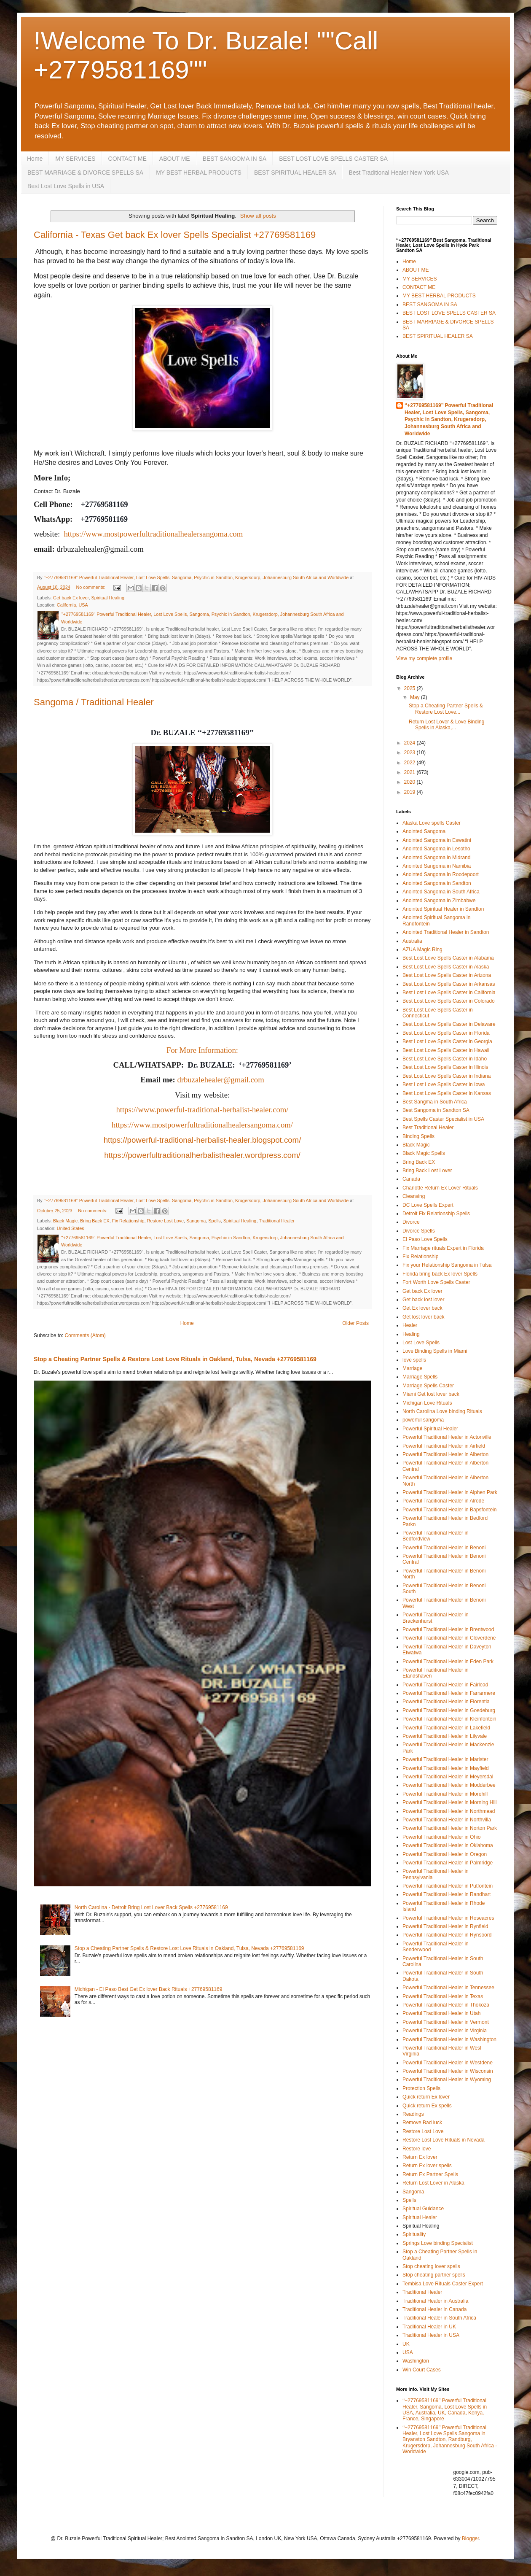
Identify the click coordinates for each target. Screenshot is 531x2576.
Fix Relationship (128, 1220)
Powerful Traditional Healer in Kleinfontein (449, 1719)
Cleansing (413, 1196)
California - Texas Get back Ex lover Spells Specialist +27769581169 (175, 234)
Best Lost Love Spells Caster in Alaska (445, 967)
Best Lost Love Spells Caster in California (449, 992)
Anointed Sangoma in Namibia (436, 866)
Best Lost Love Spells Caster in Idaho (444, 1059)
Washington (415, 2361)
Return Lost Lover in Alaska (433, 2183)
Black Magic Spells (423, 1153)
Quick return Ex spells (427, 2106)
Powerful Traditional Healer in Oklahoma (447, 1845)
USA (407, 2352)
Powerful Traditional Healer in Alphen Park (449, 1492)
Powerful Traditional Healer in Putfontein (447, 1886)
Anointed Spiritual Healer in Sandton (443, 909)
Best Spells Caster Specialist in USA (443, 1119)
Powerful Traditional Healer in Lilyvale (444, 1736)
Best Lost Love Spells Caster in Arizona (446, 975)
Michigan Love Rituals (427, 1403)
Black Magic (65, 1220)
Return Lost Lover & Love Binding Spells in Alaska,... (446, 725)
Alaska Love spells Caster (431, 823)
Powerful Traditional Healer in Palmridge (447, 1863)
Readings (413, 2114)
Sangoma (196, 1220)
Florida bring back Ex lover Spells (439, 1274)
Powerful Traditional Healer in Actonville (446, 1437)
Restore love (416, 2149)
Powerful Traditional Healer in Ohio (441, 1837)
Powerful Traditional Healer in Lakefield (446, 1728)
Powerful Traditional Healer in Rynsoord (446, 1935)
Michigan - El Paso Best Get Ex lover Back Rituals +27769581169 (149, 1989)
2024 (410, 743)
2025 (410, 688)
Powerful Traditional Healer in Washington (449, 2039)
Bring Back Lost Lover (427, 1170)
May (415, 697)
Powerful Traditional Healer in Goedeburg (448, 1710)
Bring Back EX (95, 1220)
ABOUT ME (174, 158)
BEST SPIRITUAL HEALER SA (295, 172)
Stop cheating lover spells (431, 2266)
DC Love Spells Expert (427, 1205)
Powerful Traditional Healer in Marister (445, 1759)
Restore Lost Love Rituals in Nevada (443, 2140)
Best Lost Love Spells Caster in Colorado (448, 1001)
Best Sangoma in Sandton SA (435, 1110)
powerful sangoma (423, 1420)
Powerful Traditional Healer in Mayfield (445, 1768)
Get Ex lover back (422, 1308)
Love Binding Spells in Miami (434, 1351)
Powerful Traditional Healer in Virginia (444, 2031)
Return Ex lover (419, 2157)
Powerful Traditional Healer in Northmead (448, 1811)
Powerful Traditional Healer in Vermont (445, 2022)
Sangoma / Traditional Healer (94, 702)
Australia (412, 941)
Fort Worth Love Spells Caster (436, 1282)
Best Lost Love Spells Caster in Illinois (445, 1067)
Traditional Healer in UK (429, 2327)
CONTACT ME (127, 158)
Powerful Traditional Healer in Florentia (446, 1702)
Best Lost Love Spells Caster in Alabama (448, 958)
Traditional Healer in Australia (435, 2301)
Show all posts (258, 216)
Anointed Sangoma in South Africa (441, 892)
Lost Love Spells (421, 1343)
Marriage (412, 1368)
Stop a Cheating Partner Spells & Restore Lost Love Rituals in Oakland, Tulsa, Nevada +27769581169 (175, 1359)
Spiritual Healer (419, 2217)
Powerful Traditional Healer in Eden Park (447, 1661)
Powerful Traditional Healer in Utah (441, 2013)
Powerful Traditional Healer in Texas (442, 1996)
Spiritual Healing (107, 597)
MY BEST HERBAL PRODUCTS (198, 172)
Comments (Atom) (84, 1335)
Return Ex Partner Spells (430, 2174)
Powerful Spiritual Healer (430, 1429)
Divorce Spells (418, 1231)
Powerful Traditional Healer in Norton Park (449, 1828)
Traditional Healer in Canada (434, 2309)
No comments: (91, 587)
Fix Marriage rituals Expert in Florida (443, 1248)
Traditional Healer (277, 1220)
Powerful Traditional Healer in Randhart (446, 1894)
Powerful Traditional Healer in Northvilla (446, 1820)
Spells (214, 1220)
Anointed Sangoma (423, 831)
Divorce (411, 1222)
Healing (411, 1334)
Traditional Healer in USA (430, 2335)
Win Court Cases (421, 2370)
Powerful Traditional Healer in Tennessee (448, 1988)
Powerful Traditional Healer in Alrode (443, 1501)
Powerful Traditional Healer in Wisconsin (447, 2071)
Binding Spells (418, 1136)
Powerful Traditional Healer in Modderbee (449, 1785)
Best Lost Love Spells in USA (65, 186)
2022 (410, 763)
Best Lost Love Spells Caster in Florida (446, 1033)
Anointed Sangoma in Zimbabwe (438, 901)
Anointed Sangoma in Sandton (436, 883)
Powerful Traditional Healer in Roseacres (448, 1918)
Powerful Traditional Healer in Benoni (443, 1548)
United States (70, 1228)
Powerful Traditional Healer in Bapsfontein (449, 1510)
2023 (410, 752)
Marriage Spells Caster (428, 1386)
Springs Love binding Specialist (437, 2243)
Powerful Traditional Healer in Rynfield (445, 1926)
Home (35, 158)
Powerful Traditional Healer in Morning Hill (449, 1802)
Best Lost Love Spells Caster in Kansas (446, 1093)
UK (406, 2344)
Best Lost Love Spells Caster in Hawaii (445, 1050)
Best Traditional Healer (427, 1127)
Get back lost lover (423, 1300)
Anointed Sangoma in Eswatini (436, 840)
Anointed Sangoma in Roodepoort (440, 874)
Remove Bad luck (422, 2123)
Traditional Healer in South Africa (439, 2318)
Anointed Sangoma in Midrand (436, 857)
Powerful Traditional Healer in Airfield (443, 1446)
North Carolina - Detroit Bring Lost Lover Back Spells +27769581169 (151, 1907)
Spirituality (414, 2234)
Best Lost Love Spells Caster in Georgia (447, 1041)
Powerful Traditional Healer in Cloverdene (449, 1638)
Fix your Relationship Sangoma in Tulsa (446, 1265)
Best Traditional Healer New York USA (398, 172)
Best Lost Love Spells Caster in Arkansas (448, 984)
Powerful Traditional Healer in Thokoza (445, 2005)
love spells (414, 1360)
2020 (410, 782)
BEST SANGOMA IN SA (234, 158)
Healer (409, 1325)
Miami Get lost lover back (430, 1394)
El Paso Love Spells (425, 1239)
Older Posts (355, 1323)
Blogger (470, 2538)
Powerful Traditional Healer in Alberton (445, 1454)
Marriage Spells (419, 1377)
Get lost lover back (423, 1317)
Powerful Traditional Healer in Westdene (447, 2063)
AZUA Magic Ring (422, 949)
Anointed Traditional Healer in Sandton (445, 932)
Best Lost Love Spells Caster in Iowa (443, 1084)
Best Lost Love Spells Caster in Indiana (446, 1076)
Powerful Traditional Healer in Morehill (445, 1794)
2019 (410, 792)
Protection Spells (421, 2088)
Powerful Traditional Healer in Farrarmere (448, 1693)
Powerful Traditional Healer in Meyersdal (447, 1777)
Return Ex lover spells (427, 2166)
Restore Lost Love (165, 1220)
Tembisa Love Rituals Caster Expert (442, 2284)
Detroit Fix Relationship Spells (436, 1214)
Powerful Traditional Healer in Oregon (444, 1854)
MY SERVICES (75, 158)
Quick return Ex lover (426, 2097)
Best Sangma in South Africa (434, 1102)
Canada (411, 1179)
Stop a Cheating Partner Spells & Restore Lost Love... (446, 709)
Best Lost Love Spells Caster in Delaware (449, 1024)
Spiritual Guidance (423, 2209)
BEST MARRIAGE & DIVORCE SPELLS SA (85, 172)
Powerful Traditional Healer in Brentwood (448, 1629)
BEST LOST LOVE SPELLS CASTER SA (333, 158)
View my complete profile (424, 658)
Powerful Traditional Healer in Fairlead (445, 1685)
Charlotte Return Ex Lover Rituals (440, 1188)
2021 (410, 772)
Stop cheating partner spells (433, 2275)
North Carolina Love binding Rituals (442, 1411)
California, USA (72, 604)
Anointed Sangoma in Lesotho (436, 849)
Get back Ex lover (71, 597)
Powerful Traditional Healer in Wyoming (446, 2079)
